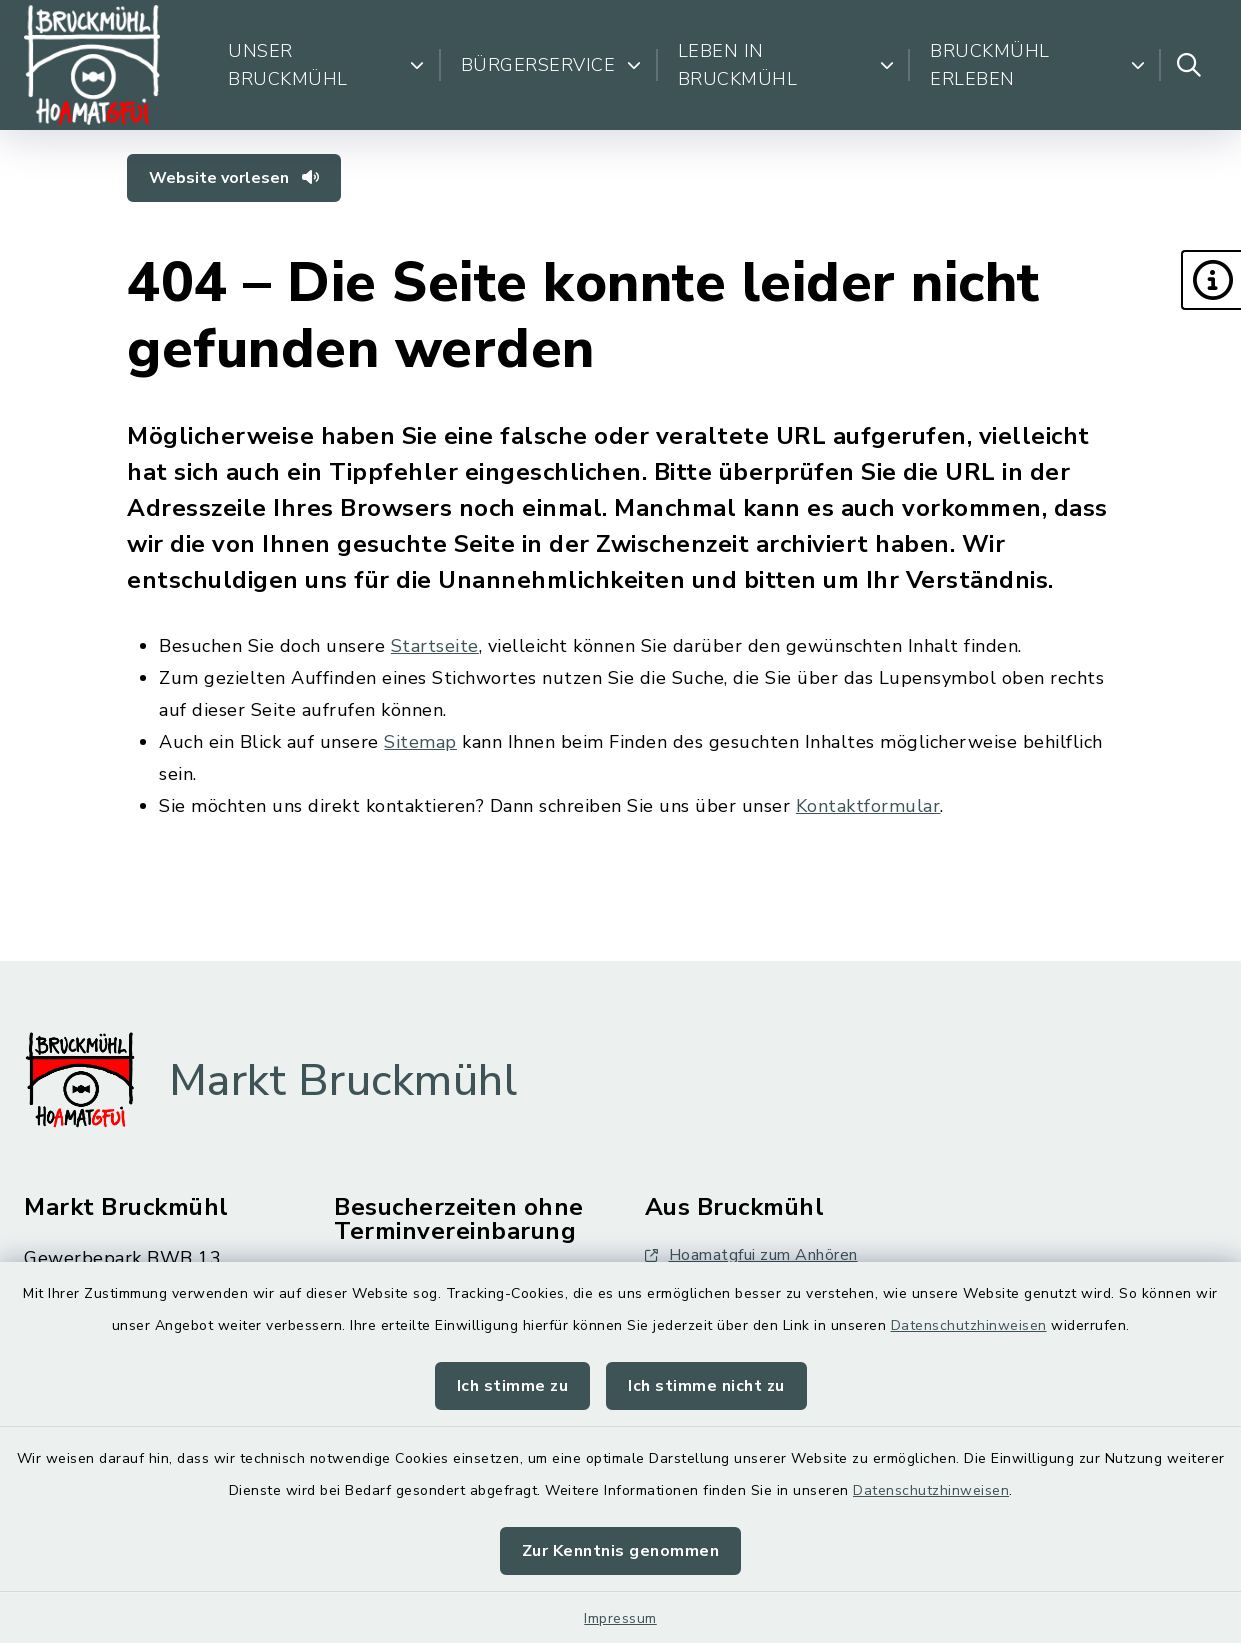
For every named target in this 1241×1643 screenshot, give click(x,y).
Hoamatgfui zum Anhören (751, 1255)
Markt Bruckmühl (343, 1081)
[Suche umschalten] (1189, 65)
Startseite (435, 646)
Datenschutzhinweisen (969, 1325)
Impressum (620, 1618)
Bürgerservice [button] (551, 65)
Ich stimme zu (513, 1386)
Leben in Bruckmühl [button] (786, 65)
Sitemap (420, 742)
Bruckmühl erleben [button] (1037, 65)
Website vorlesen (234, 178)
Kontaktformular (868, 806)
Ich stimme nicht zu (706, 1386)
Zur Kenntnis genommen (621, 1551)
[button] (1211, 280)
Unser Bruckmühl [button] (326, 65)
